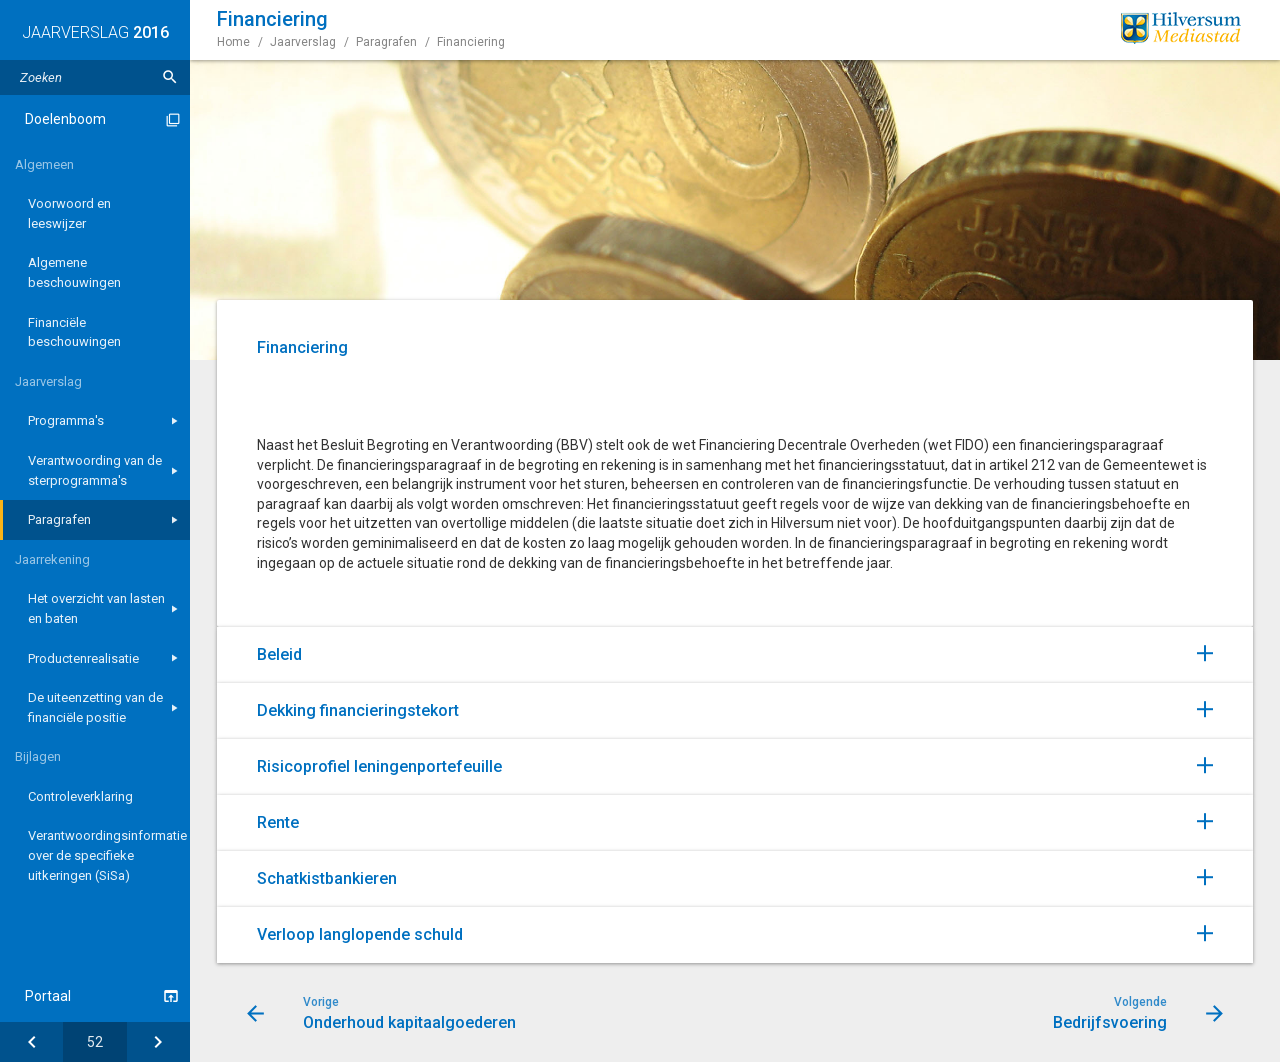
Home (233, 42)
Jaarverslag (48, 381)
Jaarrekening (52, 559)
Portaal (48, 996)
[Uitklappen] (1225, 652)
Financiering (471, 42)
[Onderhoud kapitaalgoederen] (31, 1042)
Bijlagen (38, 756)
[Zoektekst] (95, 77)
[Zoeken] (170, 77)
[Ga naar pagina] (94, 1042)
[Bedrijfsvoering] (158, 1042)
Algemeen (44, 164)
